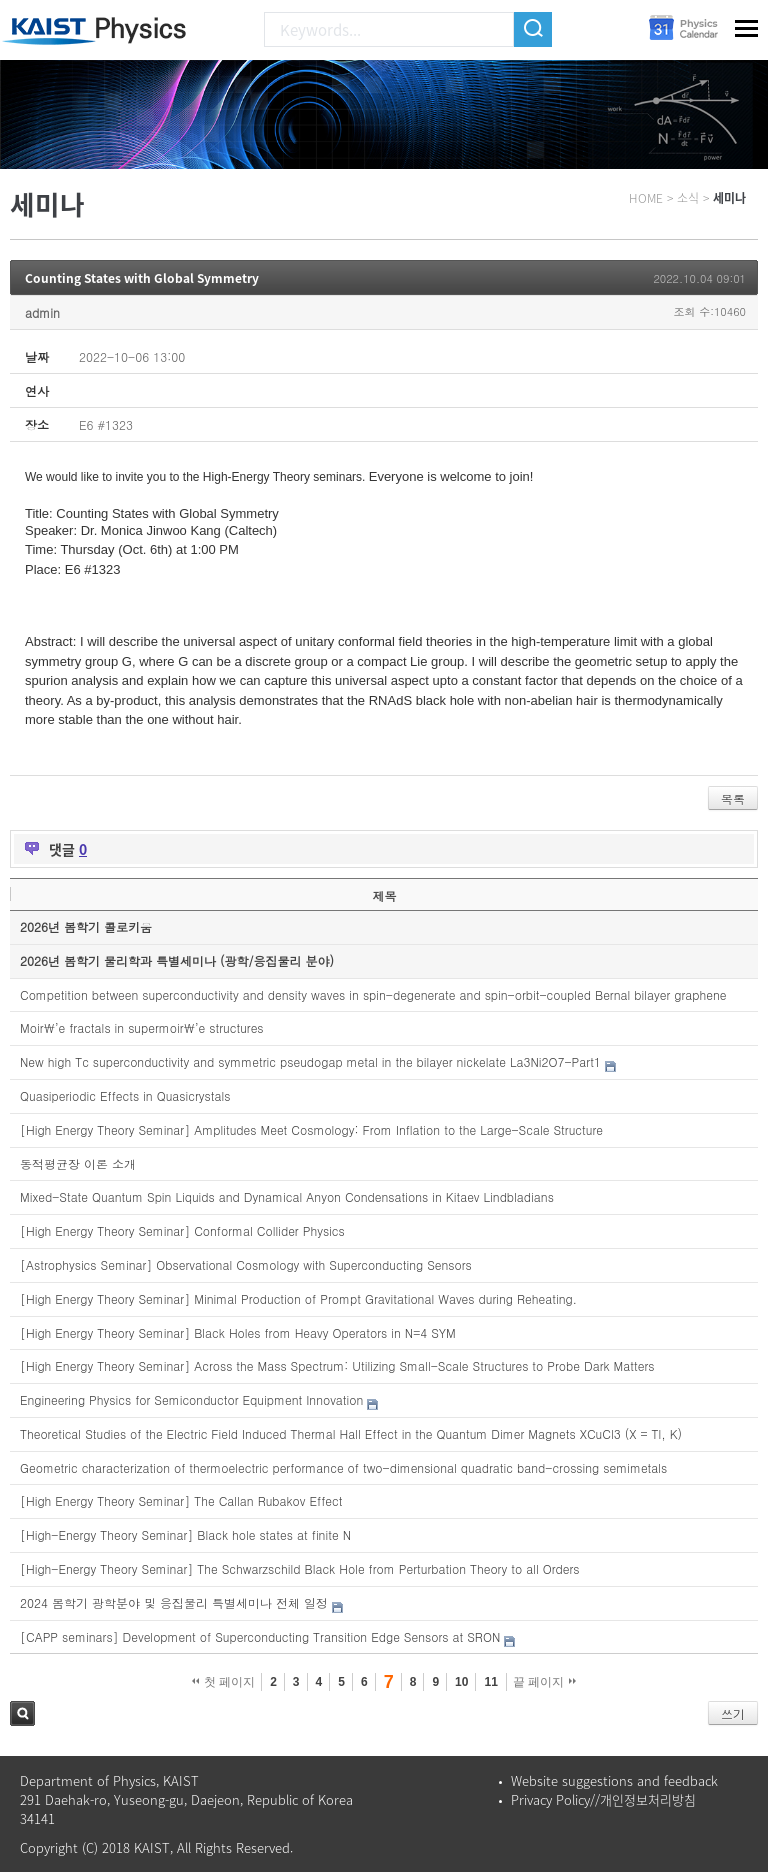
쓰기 (733, 1713)
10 (461, 1682)
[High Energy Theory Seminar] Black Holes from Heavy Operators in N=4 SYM (238, 1332)
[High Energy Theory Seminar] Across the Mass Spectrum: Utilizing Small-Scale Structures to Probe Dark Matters (337, 1365)
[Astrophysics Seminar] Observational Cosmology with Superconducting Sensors (246, 1264)
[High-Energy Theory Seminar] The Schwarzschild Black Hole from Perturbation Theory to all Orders (300, 1568)
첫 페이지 (223, 1682)
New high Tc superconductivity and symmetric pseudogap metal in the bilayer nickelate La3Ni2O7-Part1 (310, 1061)
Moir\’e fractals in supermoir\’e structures (142, 1027)
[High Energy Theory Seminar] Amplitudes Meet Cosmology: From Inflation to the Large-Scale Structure (311, 1129)
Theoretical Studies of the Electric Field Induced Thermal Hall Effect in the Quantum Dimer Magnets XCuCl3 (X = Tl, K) (351, 1433)
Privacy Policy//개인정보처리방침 (603, 1799)
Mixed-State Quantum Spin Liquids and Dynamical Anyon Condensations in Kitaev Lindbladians (287, 1196)
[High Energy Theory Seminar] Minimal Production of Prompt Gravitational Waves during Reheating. (298, 1298)
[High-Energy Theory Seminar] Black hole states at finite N (185, 1534)
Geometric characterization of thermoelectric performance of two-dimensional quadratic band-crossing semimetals (343, 1467)
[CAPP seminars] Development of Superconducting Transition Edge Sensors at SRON (260, 1636)
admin (42, 312)
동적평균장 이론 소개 (78, 1163)
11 (490, 1682)
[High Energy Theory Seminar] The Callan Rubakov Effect (181, 1500)
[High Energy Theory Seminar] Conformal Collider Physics (182, 1230)
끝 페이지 (544, 1682)
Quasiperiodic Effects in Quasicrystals (125, 1095)
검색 (22, 1713)
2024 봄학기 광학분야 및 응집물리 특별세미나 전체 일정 (174, 1602)
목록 (733, 798)
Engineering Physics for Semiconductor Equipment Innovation (191, 1399)
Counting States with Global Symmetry (142, 278)
